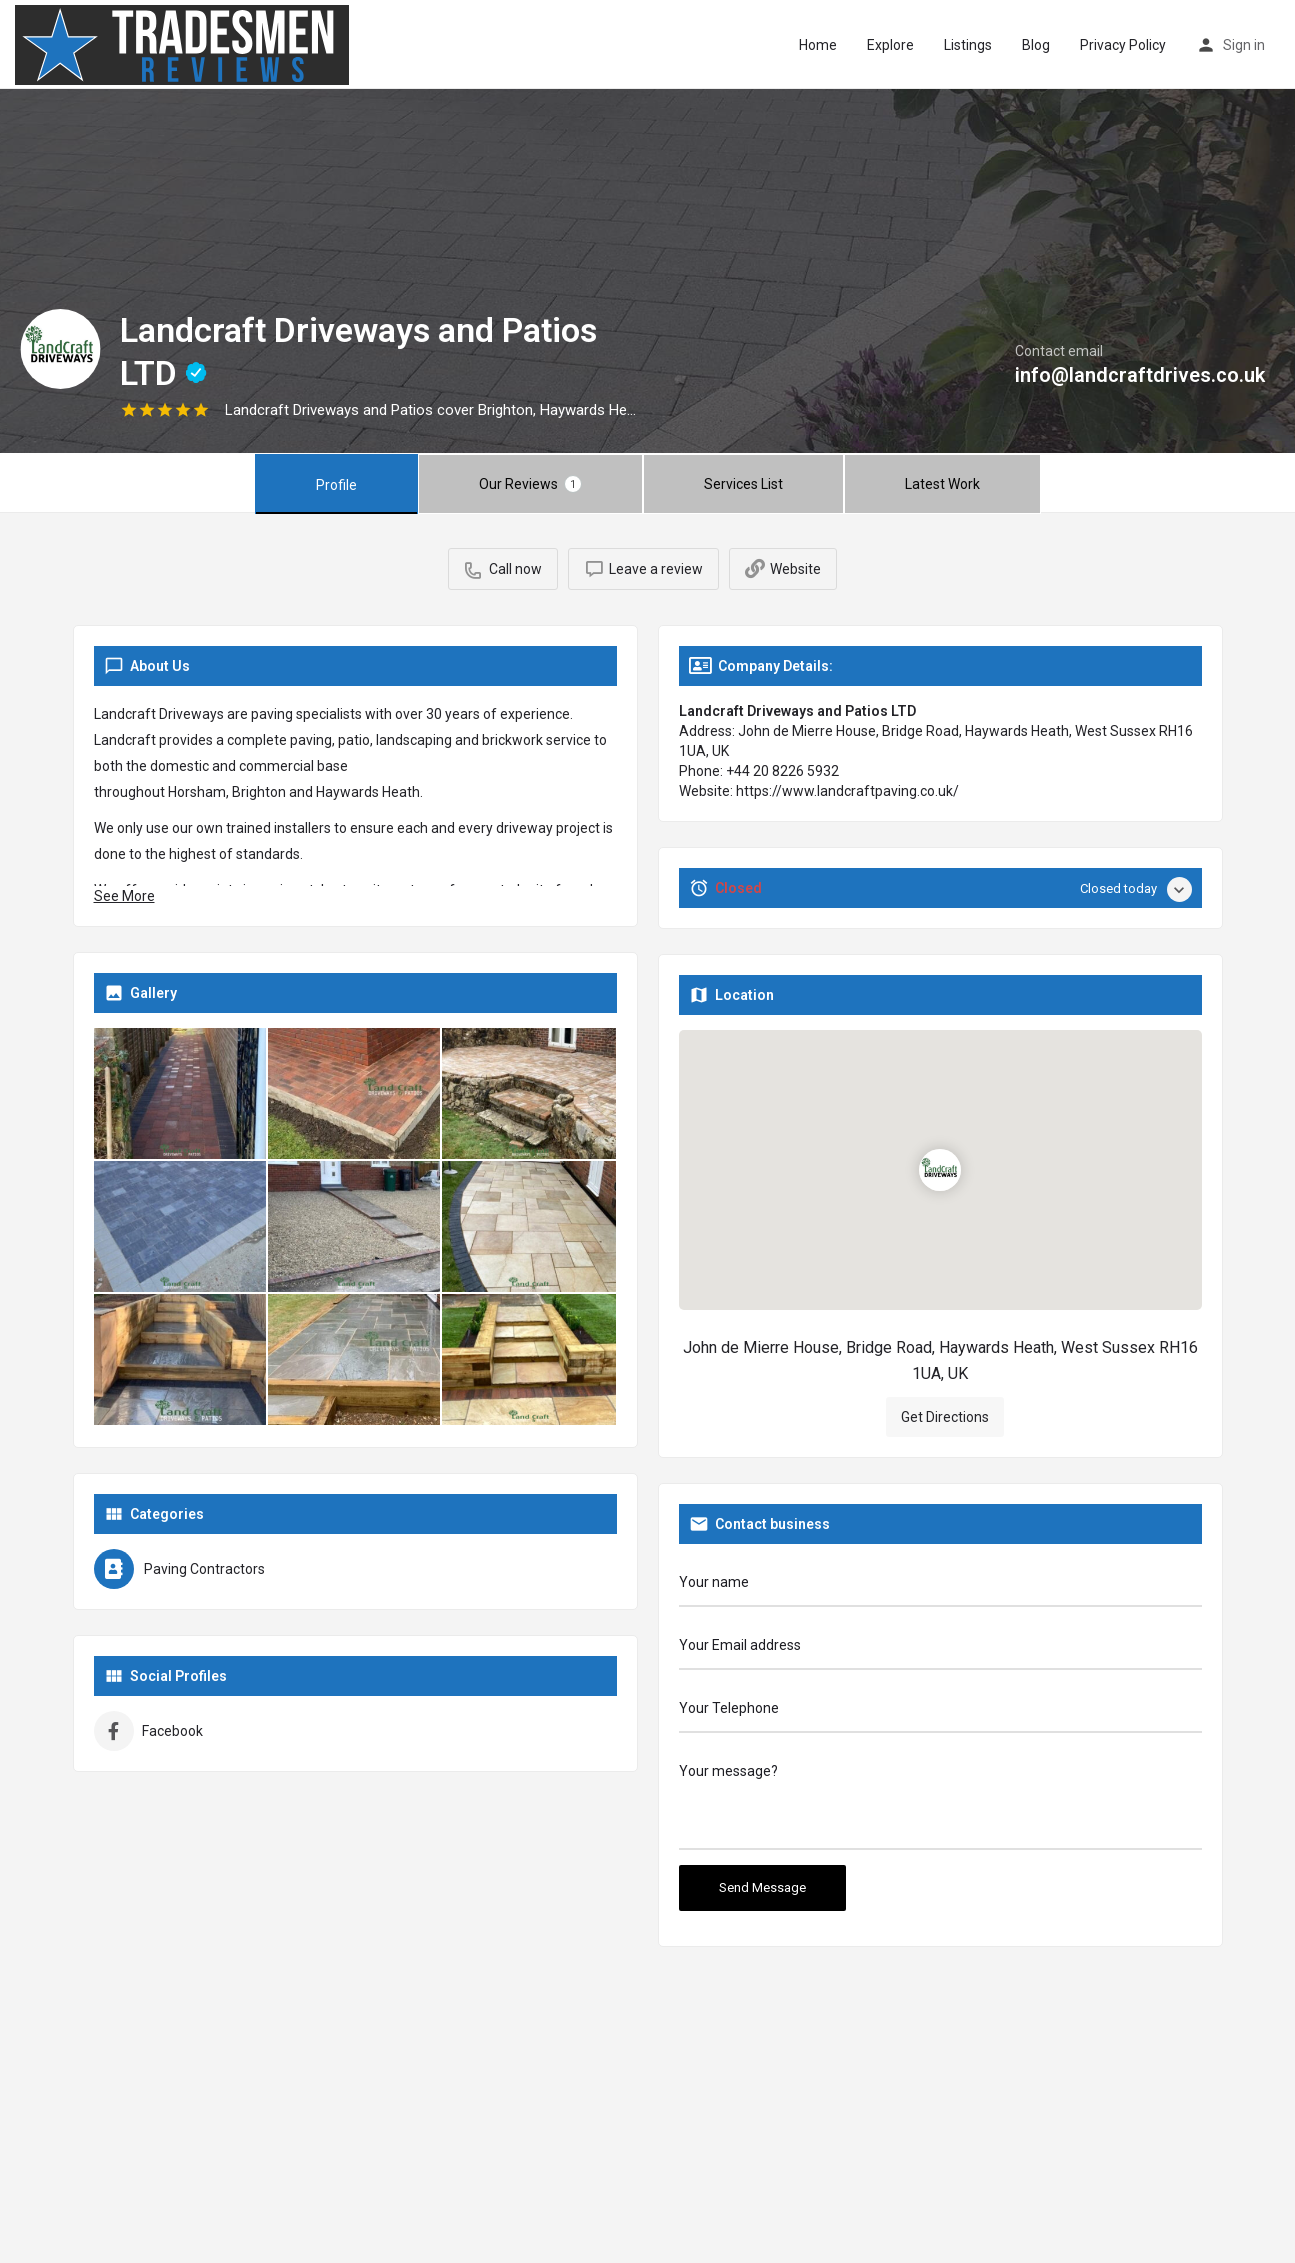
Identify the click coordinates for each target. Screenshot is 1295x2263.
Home (818, 45)
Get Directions (375, 1831)
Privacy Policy (1123, 45)
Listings (968, 45)
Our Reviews (530, 484)
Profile (336, 485)
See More (124, 896)
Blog (1036, 45)
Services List (743, 484)
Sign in (1244, 45)
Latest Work (942, 484)
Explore (890, 45)
